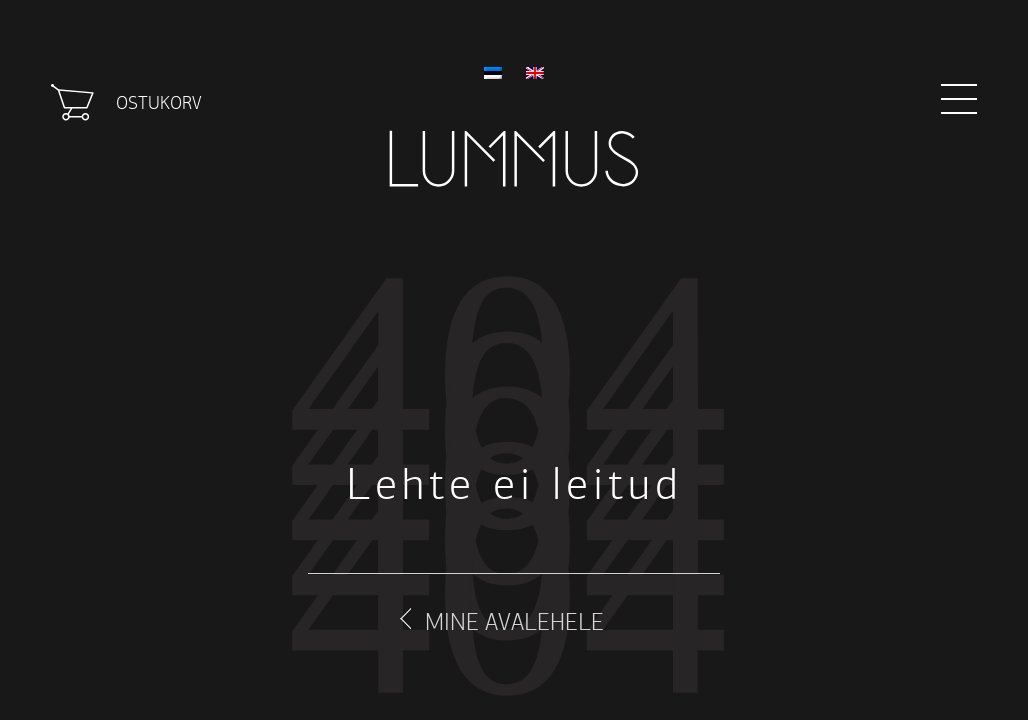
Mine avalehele (514, 622)
